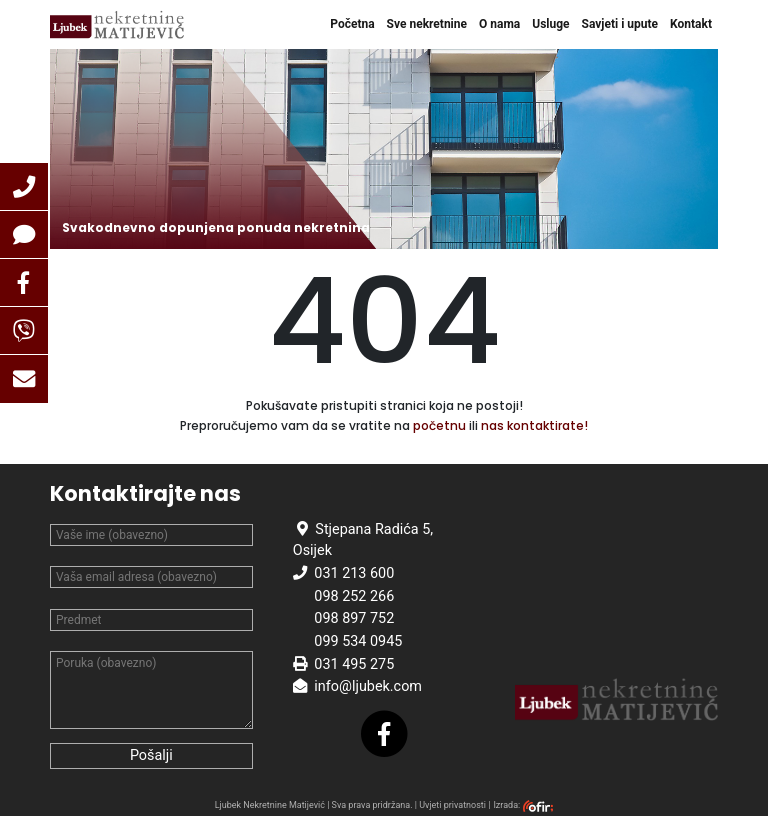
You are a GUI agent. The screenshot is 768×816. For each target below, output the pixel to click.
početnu (439, 425)
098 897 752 (354, 618)
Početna (352, 24)
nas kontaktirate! (534, 425)
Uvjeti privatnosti (452, 805)
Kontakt (691, 24)
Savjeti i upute (620, 24)
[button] (24, 187)
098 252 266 (354, 596)
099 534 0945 (358, 641)
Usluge (550, 24)
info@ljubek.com (368, 686)
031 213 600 (354, 573)
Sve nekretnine (427, 24)
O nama (499, 24)
